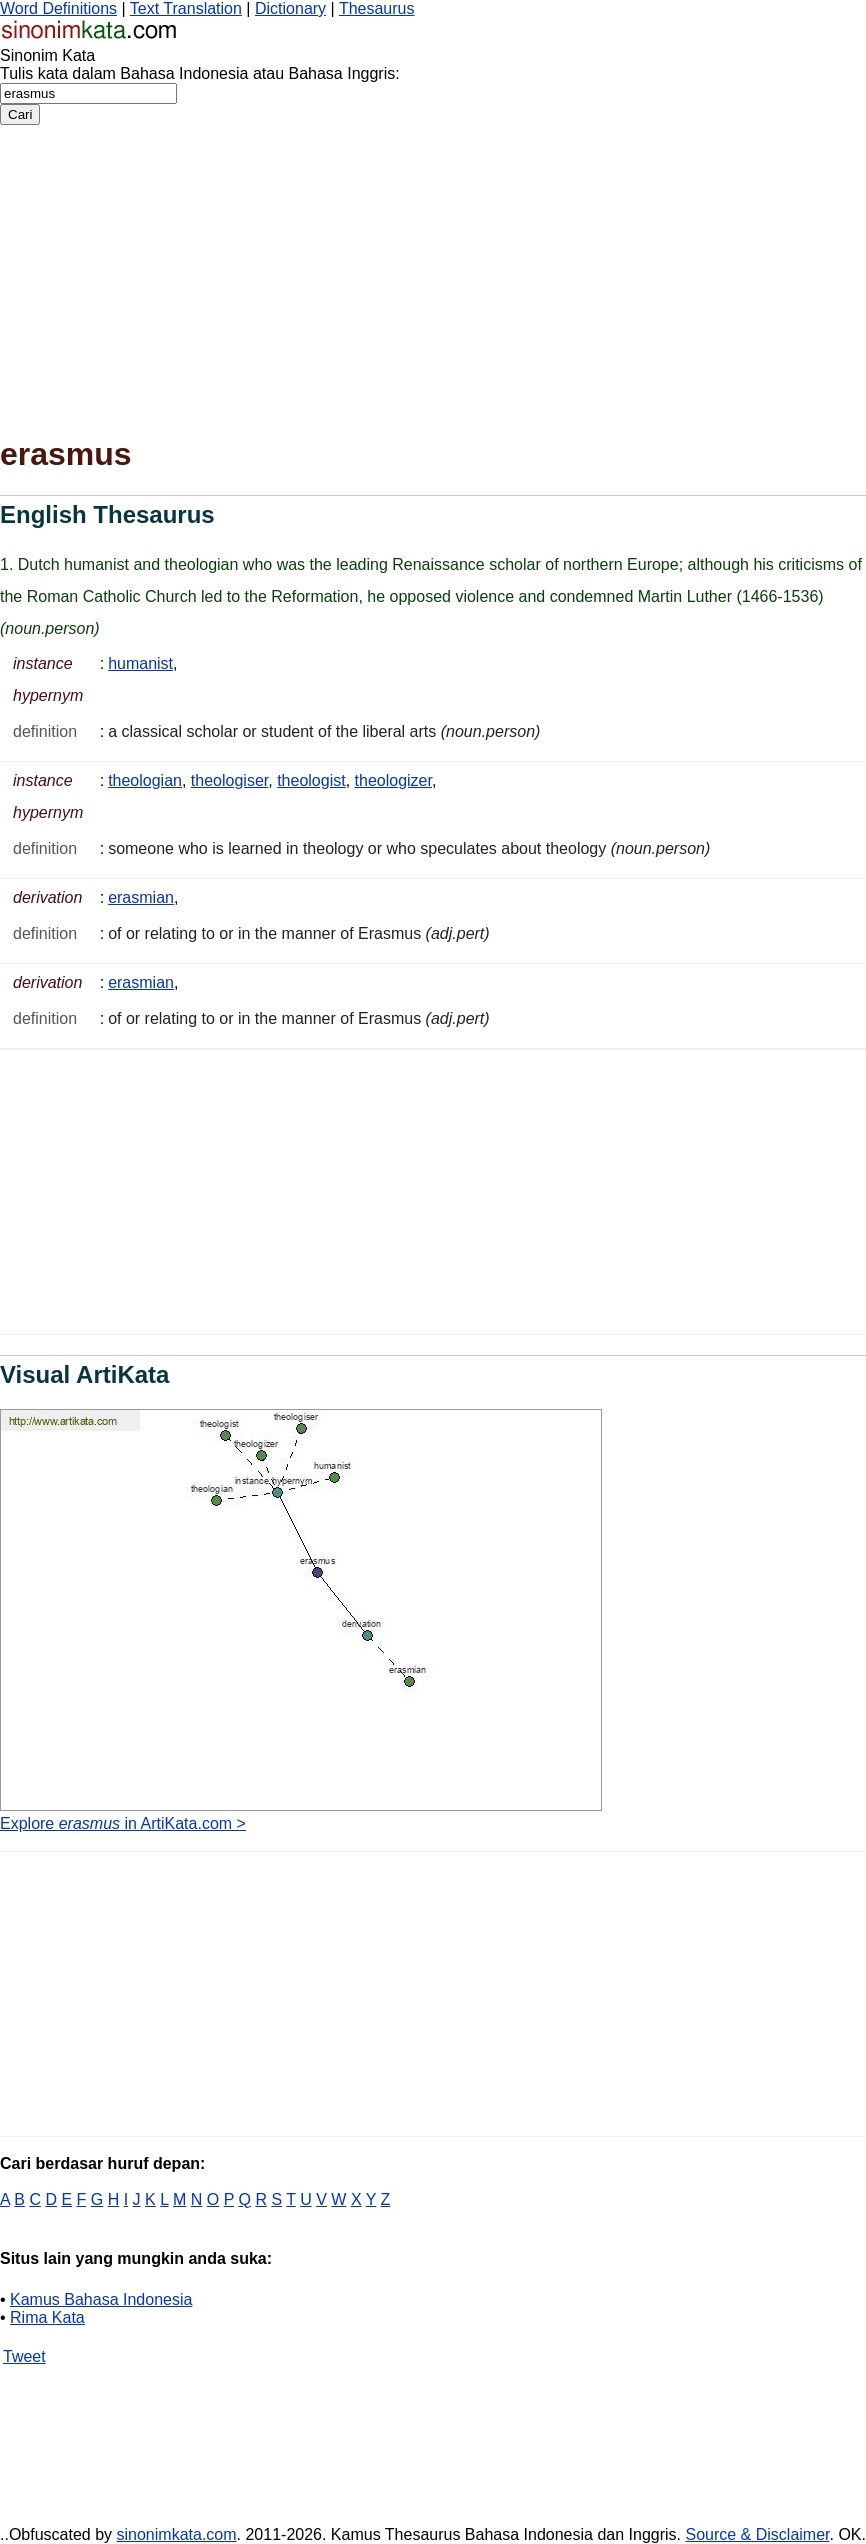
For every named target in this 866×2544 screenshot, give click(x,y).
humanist (140, 663)
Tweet (24, 2356)
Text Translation (186, 8)
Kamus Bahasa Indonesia (101, 2299)
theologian (145, 780)
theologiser (229, 780)
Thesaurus (377, 8)
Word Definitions (58, 8)
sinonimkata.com (177, 2534)
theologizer (393, 780)
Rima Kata (47, 2317)
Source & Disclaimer (757, 2534)
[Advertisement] (433, 275)
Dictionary (290, 8)
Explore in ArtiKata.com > (123, 1823)
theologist (311, 780)
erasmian (141, 897)
